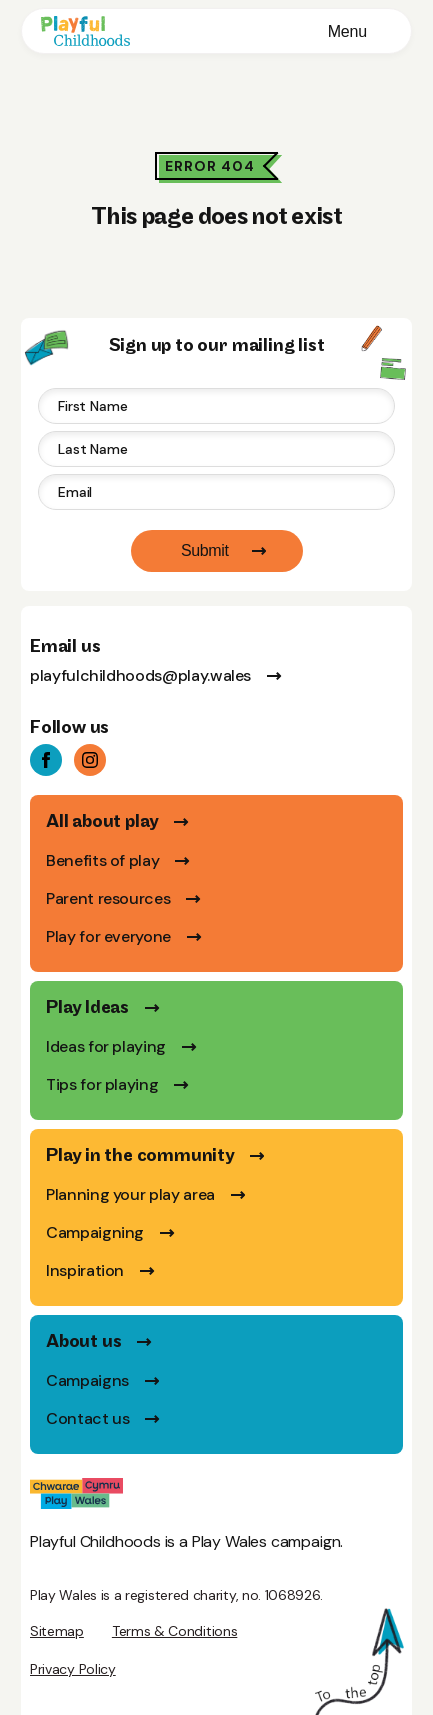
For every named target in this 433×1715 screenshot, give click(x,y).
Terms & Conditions (174, 1631)
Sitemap (57, 1631)
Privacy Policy (73, 1669)
